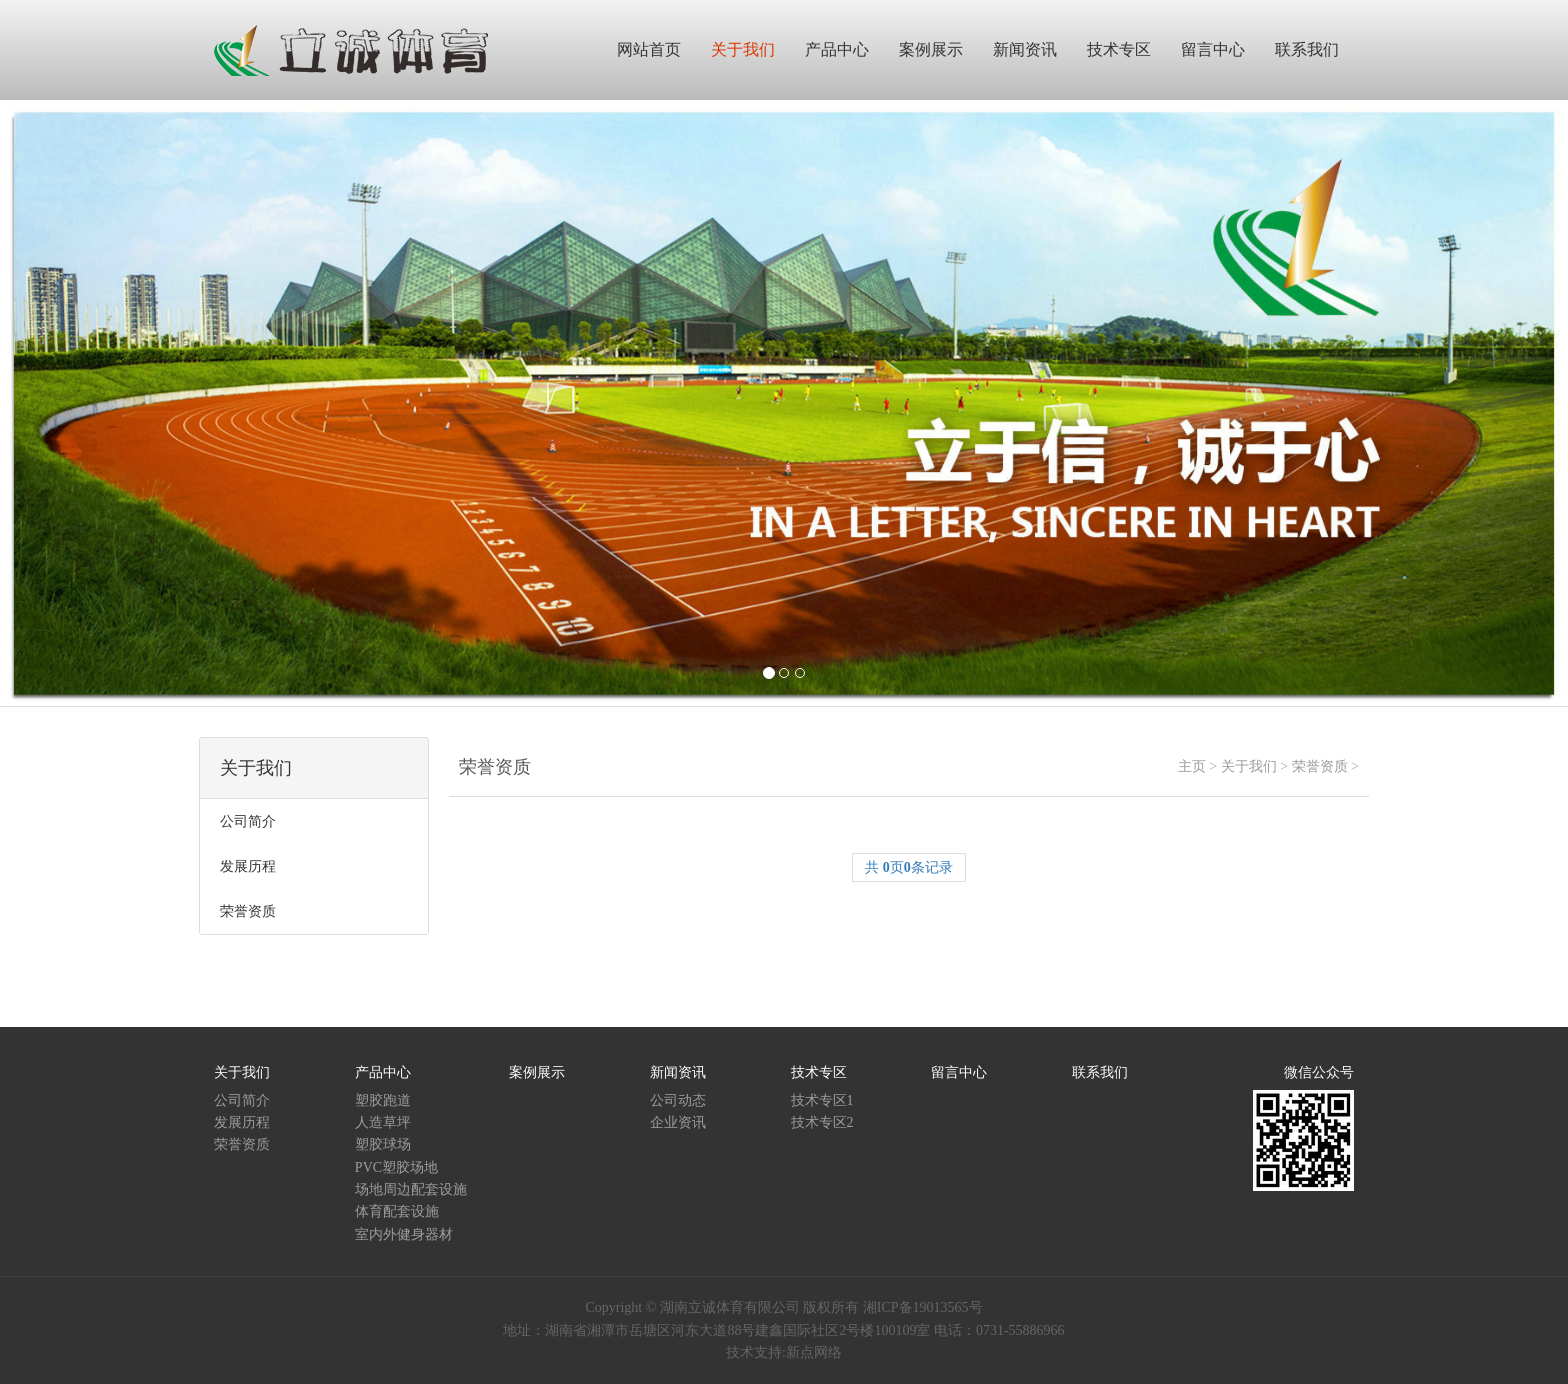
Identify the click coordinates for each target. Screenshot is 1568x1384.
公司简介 (242, 1100)
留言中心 (959, 1072)
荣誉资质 (1320, 766)
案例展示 (537, 1072)
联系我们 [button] (1307, 49)
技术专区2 (822, 1122)
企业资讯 (678, 1122)
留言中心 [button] (1213, 49)
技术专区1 (822, 1100)
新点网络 (814, 1352)
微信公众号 (1319, 1072)
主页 (1192, 766)
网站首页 (649, 49)
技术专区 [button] (1119, 49)
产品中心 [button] (837, 49)
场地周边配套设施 (411, 1189)
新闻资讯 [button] (1025, 49)
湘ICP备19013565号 (923, 1307)
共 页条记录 (909, 867)
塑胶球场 (383, 1144)
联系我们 (1100, 1072)
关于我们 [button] (743, 49)
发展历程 (242, 1122)
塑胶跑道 (383, 1100)
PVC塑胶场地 (396, 1167)
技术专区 (819, 1072)
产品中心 (383, 1072)
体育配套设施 (397, 1211)
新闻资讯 (678, 1072)
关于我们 (1249, 766)
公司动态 (678, 1100)
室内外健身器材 (404, 1234)
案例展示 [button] (931, 49)
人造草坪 (383, 1122)
